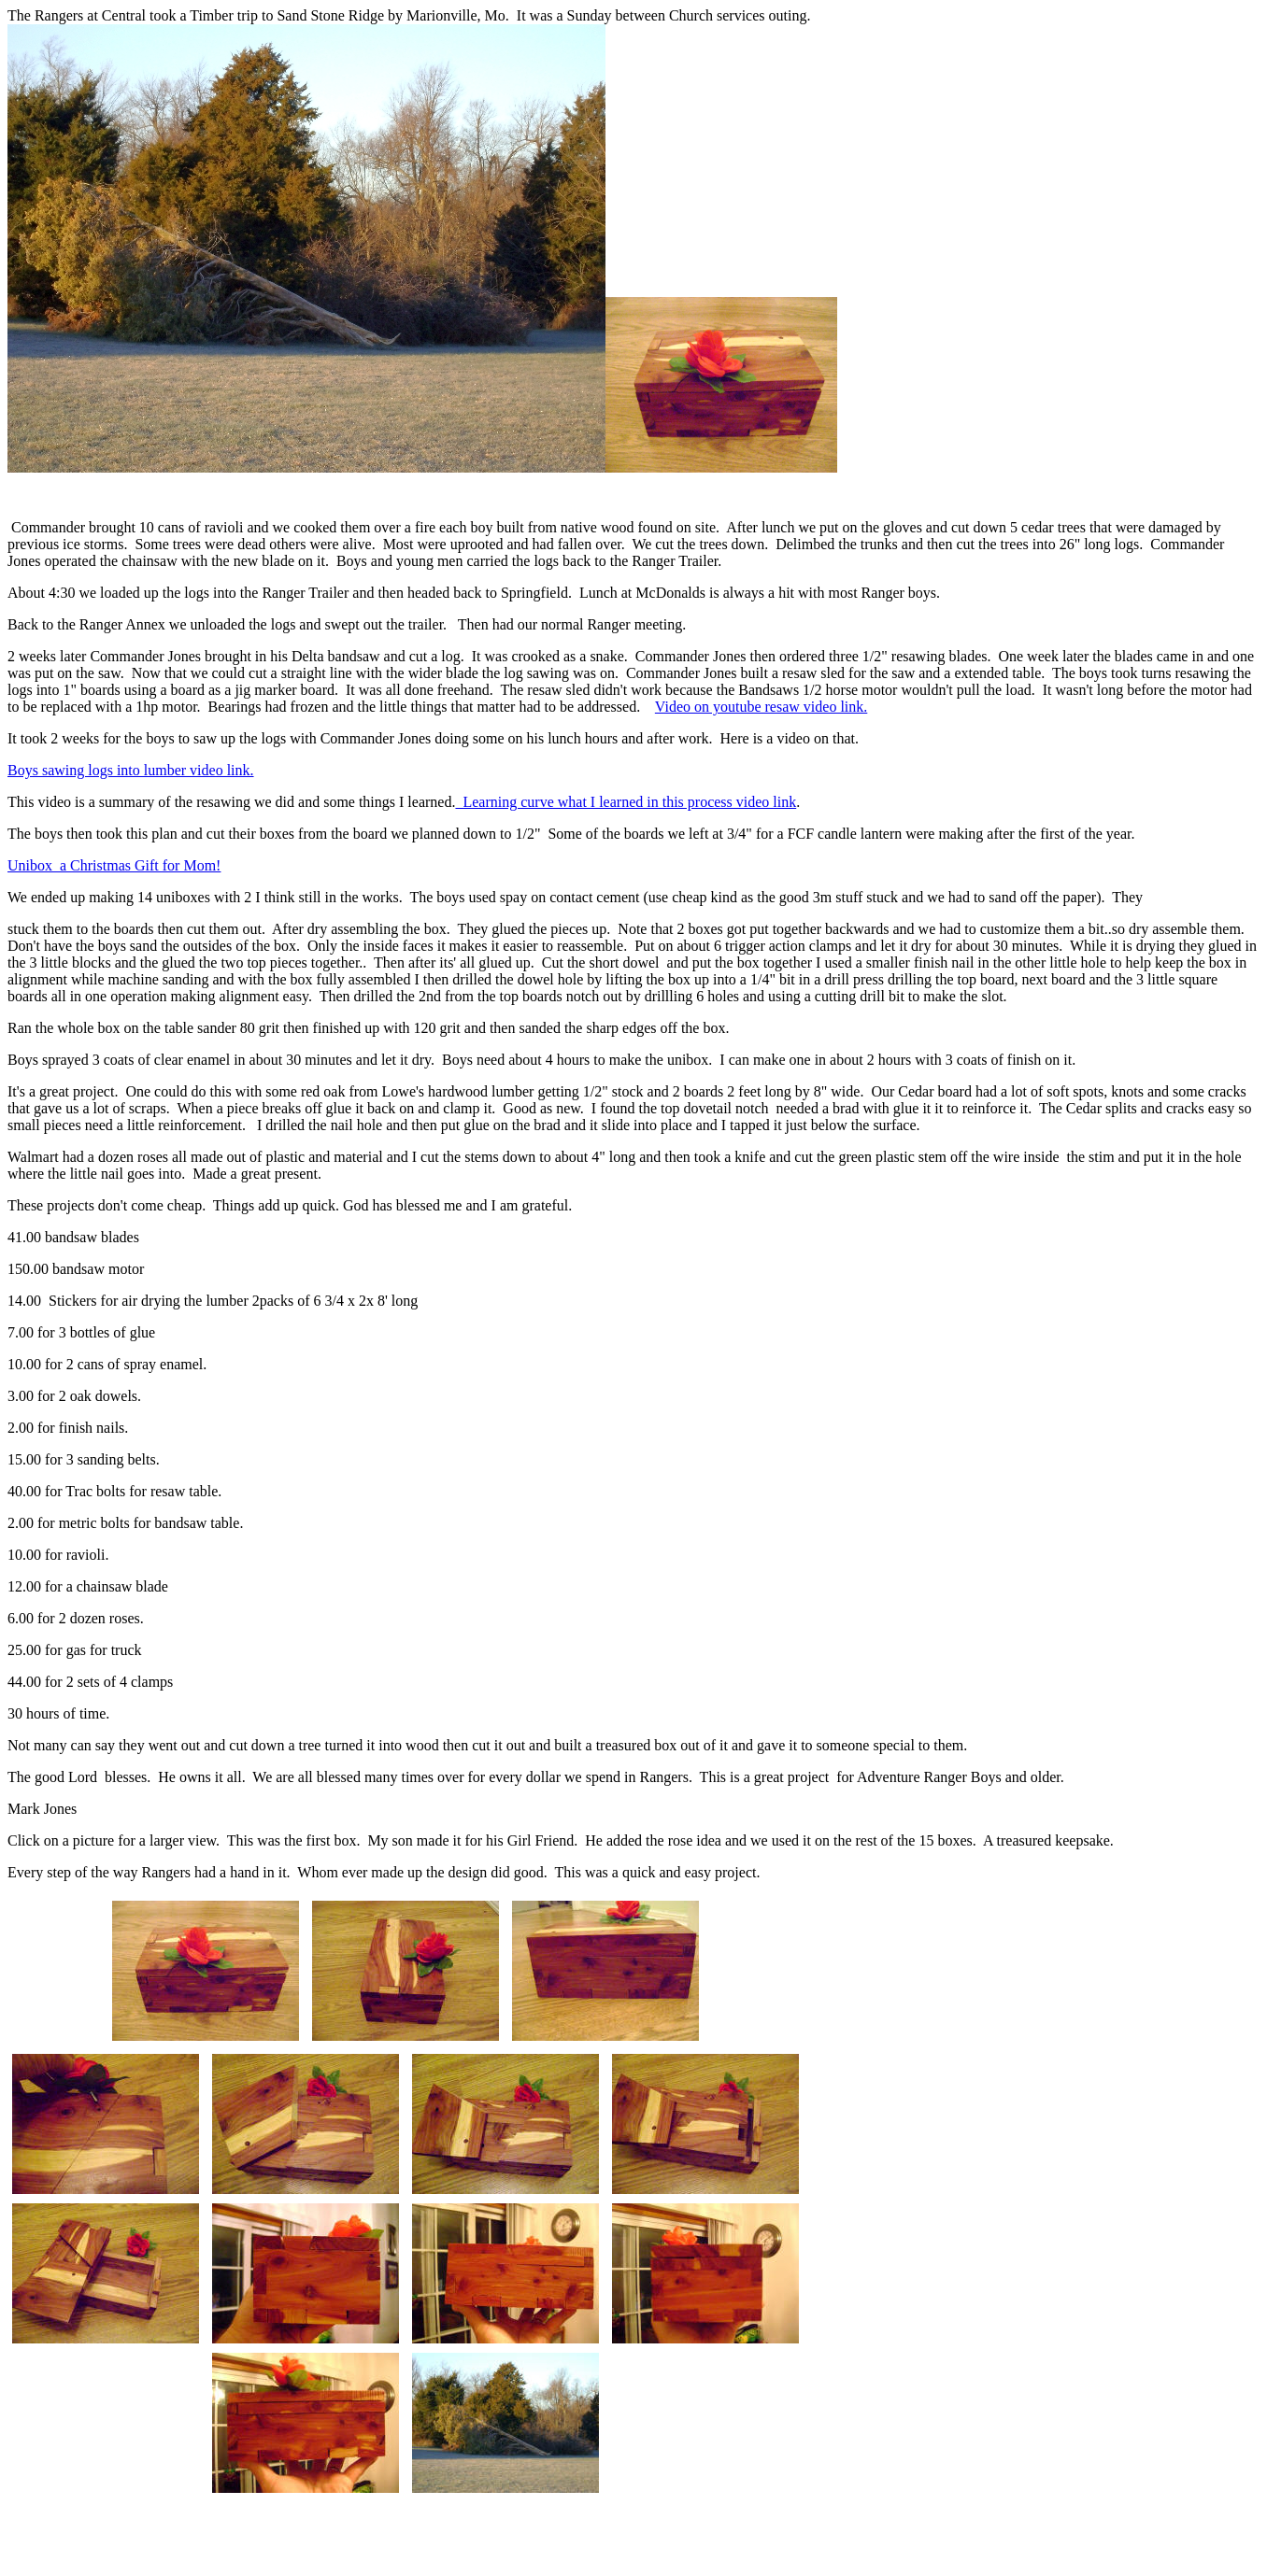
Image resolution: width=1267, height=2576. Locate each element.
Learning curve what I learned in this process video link (625, 802)
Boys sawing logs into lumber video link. (130, 770)
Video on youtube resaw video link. (761, 707)
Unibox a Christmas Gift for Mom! (114, 865)
